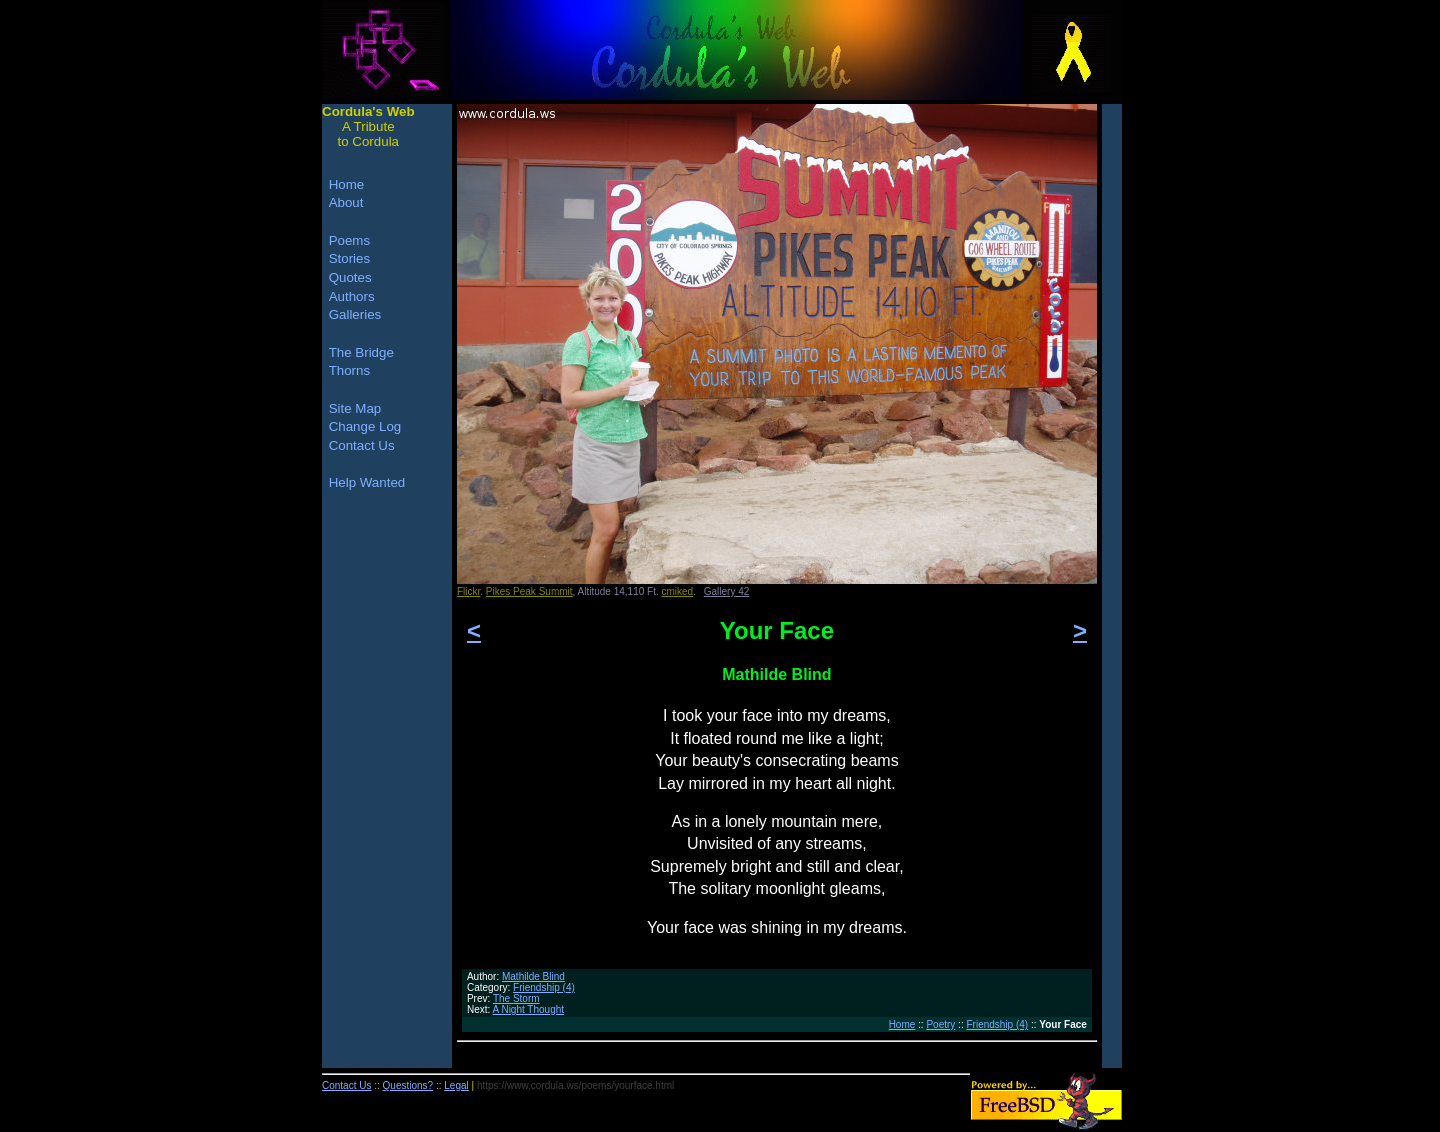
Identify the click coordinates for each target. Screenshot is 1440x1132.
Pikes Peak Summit (529, 591)
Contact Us (362, 445)
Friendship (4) (544, 987)
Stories (349, 258)
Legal (456, 1085)
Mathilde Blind (533, 976)
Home (902, 1024)
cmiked (678, 591)
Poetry (940, 1024)
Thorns (349, 370)
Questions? (408, 1085)
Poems (349, 240)
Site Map (355, 408)
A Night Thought (529, 1009)
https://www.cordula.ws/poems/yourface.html (575, 1085)
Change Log (365, 426)
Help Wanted (367, 482)
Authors (352, 296)
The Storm (516, 998)
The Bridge (361, 352)
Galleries (355, 314)
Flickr (468, 591)
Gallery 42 (727, 591)
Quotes (350, 277)
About (346, 202)
